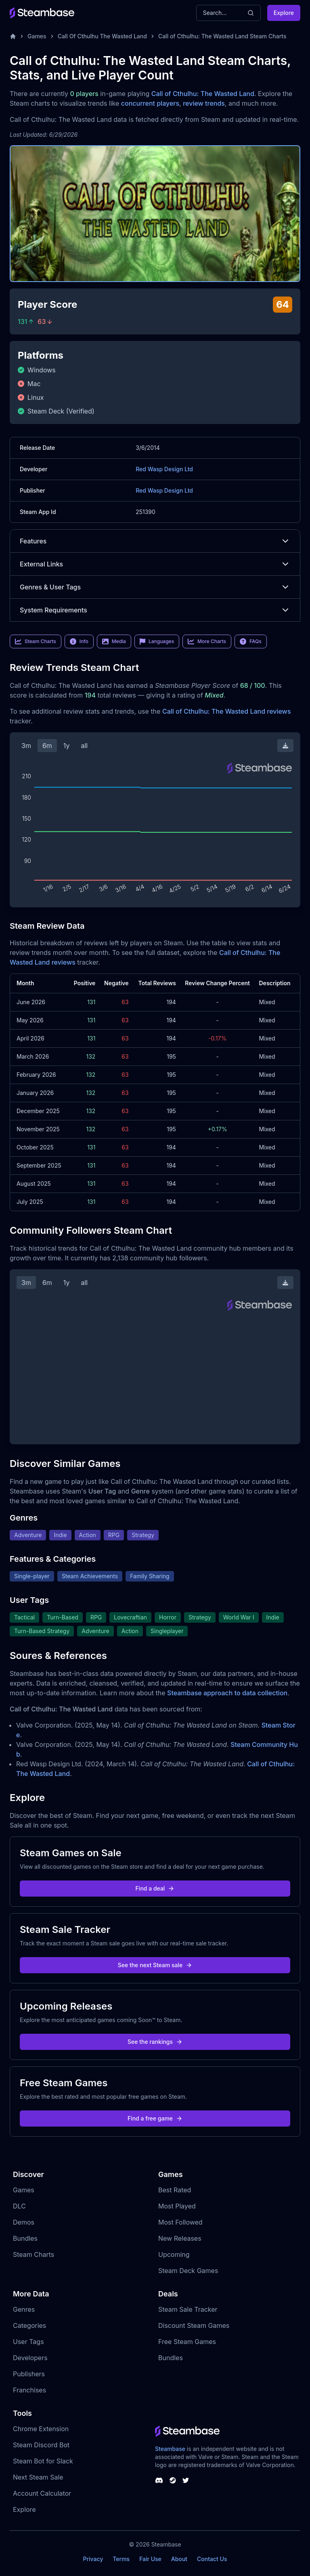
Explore (284, 12)
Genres (24, 2309)
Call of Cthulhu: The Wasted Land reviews (226, 711)
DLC (19, 2206)
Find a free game (155, 2118)
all (84, 746)
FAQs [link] (251, 641)
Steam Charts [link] (35, 641)
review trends (204, 103)
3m (26, 746)
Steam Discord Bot (41, 2445)
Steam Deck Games (188, 2271)
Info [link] (79, 641)
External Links (155, 564)
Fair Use (150, 2558)
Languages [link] (157, 641)
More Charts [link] (207, 641)
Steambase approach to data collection (227, 1693)
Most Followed (180, 2222)
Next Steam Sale (38, 2477)
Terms (121, 2558)
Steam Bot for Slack (43, 2461)
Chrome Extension (41, 2429)
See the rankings (155, 2041)
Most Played (177, 2206)
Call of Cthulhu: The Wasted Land (202, 94)
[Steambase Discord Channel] (159, 2480)
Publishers (29, 2374)
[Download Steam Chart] (285, 745)
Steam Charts (33, 2254)
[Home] (13, 36)
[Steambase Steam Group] (173, 2480)
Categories (29, 2325)
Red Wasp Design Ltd (164, 469)
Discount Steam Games (193, 2325)
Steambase (170, 2448)
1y (66, 746)
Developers (30, 2358)
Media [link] (114, 641)
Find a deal (155, 1888)
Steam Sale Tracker (188, 2309)
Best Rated (174, 2190)
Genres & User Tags (155, 587)
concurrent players (150, 103)
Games (36, 36)
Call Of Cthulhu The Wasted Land (102, 36)
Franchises (29, 2390)
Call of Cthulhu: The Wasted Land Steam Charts (222, 36)
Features (155, 541)
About (179, 2558)
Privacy (93, 2558)
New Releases (179, 2238)
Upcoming (174, 2254)
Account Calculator (42, 2493)
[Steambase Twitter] (185, 2480)
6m (47, 746)
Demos (23, 2222)
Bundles (25, 2238)
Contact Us (212, 2558)
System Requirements (155, 610)
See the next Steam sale (155, 1965)
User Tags (28, 2342)
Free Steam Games (187, 2342)
